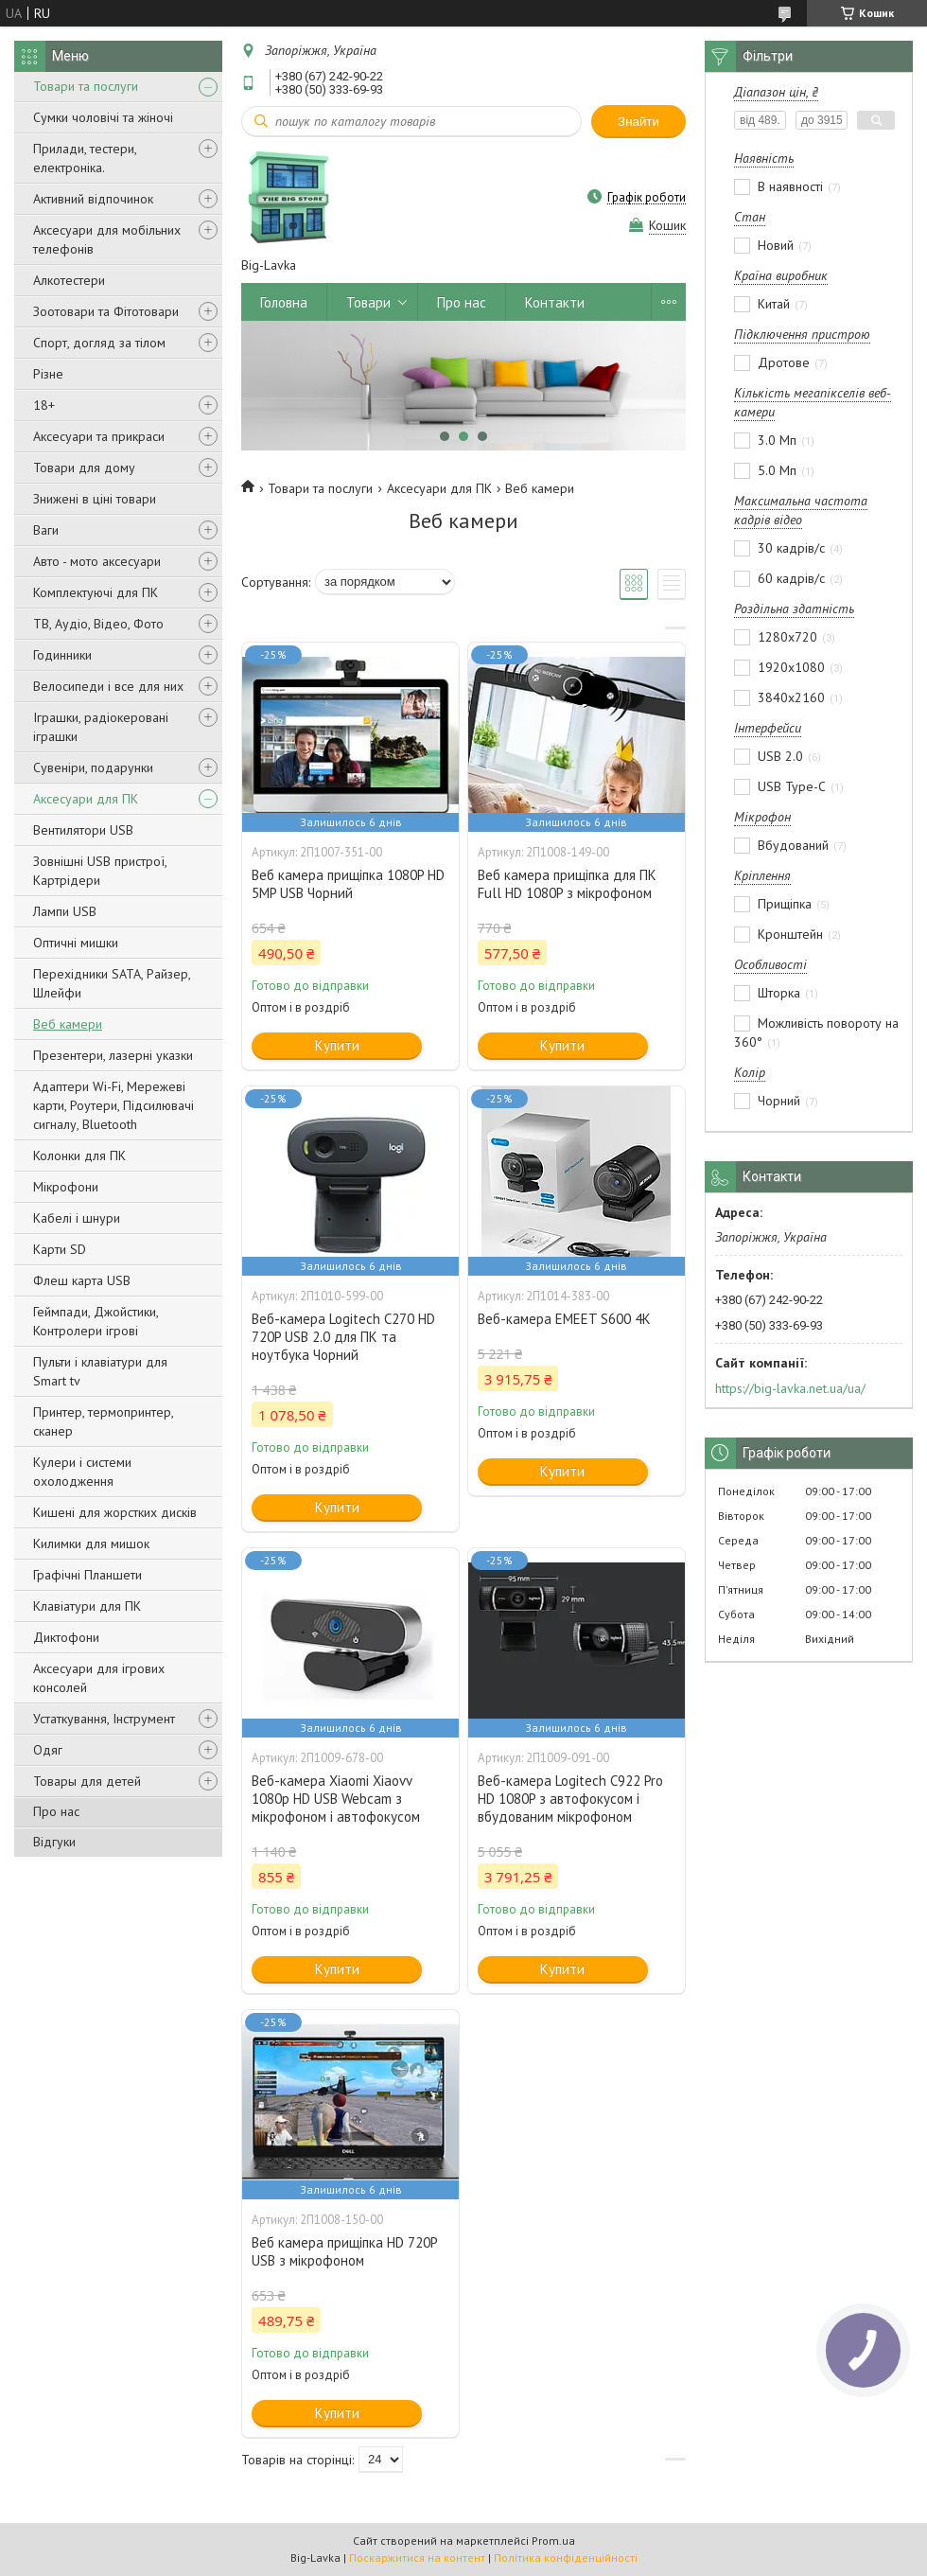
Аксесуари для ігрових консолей (99, 1678)
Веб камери (67, 1023)
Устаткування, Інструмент (104, 1718)
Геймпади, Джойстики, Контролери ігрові (95, 1321)
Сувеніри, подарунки (93, 767)
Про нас (56, 1811)
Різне (48, 373)
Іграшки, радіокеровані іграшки (100, 727)
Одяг (47, 1749)
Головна (283, 302)
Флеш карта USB (82, 1280)
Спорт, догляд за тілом (99, 342)
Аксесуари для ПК (85, 798)
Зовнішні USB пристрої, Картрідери (99, 871)
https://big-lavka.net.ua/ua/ (790, 1388)
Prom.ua (553, 2540)
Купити (337, 1045)
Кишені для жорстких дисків (115, 1512)
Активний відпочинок (93, 198)
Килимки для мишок (91, 1543)
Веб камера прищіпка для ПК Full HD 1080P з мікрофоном (567, 884)
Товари (368, 302)
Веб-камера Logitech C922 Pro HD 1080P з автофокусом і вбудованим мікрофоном (570, 1799)
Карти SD (59, 1249)
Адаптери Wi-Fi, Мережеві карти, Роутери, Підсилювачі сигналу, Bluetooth (113, 1105)
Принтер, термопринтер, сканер (103, 1421)
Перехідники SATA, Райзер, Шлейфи (111, 983)
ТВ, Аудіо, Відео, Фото (98, 623)
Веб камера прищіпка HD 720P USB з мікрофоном (344, 2251)
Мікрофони (65, 1186)
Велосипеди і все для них (108, 686)
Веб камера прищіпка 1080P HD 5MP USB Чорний (348, 884)
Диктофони (66, 1637)
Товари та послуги (85, 86)
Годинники (62, 654)
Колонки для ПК (79, 1155)
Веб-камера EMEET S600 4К (564, 1319)
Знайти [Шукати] (638, 122)
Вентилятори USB (83, 829)
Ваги (46, 529)
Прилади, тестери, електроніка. (84, 158)
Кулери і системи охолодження (82, 1472)
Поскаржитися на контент (417, 2557)
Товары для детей (87, 1781)
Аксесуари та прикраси (99, 436)
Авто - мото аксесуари (97, 561)
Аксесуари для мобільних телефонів (107, 239)
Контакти (555, 302)
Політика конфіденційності (566, 2557)
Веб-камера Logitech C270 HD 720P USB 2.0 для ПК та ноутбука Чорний (343, 1337)
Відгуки (54, 1841)
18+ (44, 405)
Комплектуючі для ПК (95, 592)
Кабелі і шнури (76, 1217)
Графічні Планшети (87, 1574)
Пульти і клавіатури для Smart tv (100, 1371)
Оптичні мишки (75, 942)
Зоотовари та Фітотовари (106, 311)
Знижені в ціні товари (94, 498)
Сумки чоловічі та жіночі (103, 117)
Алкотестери (69, 280)
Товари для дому (84, 467)
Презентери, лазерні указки (113, 1055)
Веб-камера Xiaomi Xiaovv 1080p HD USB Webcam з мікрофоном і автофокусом (336, 1799)
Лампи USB (64, 911)
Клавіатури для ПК (87, 1605)
